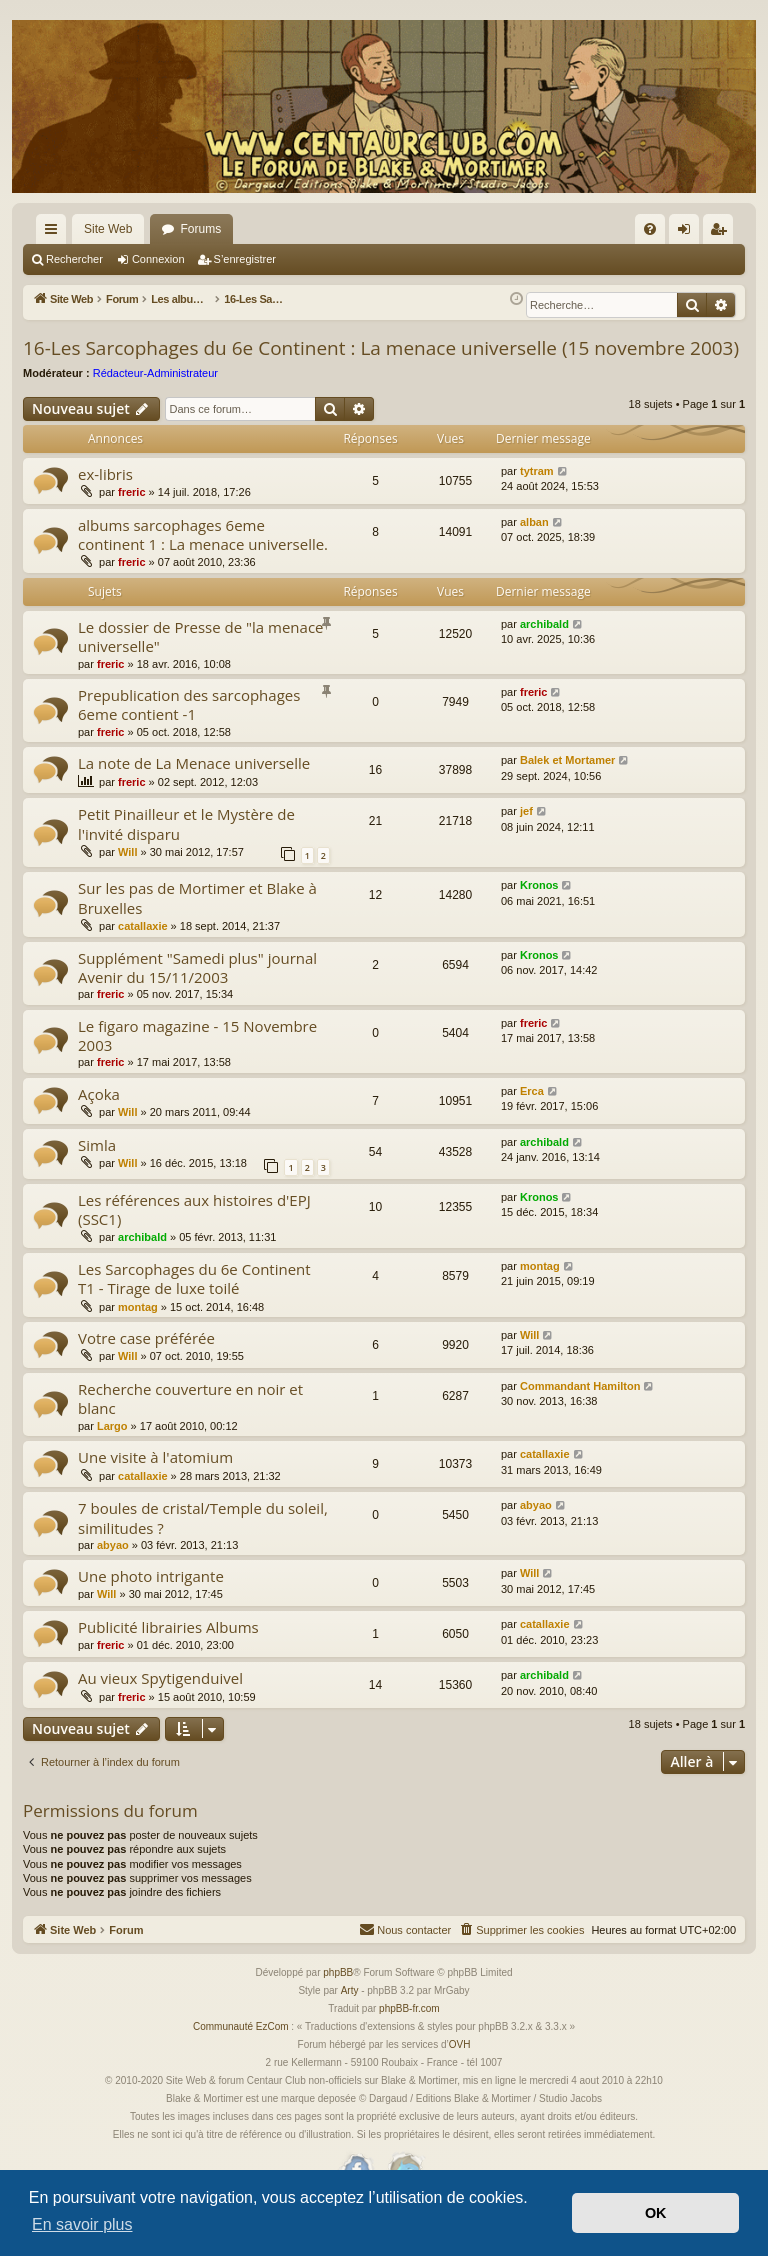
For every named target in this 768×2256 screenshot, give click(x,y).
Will (127, 875)
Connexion (158, 259)
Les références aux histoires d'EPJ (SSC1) (194, 1232)
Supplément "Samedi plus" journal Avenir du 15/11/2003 (197, 990)
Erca (532, 1114)
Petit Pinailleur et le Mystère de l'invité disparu (186, 846)
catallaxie (143, 949)
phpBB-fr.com (409, 2031)
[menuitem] (650, 229)
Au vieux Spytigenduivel (160, 1701)
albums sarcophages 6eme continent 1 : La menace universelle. (203, 557)
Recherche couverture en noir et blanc (190, 1421)
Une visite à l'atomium (155, 1480)
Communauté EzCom (241, 2049)
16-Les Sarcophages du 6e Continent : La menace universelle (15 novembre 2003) (381, 371)
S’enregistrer (245, 259)
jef (526, 834)
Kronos (539, 908)
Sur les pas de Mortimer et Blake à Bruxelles (197, 920)
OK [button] (656, 2213)
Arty (350, 2013)
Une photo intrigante (151, 1599)
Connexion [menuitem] (688, 233)
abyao (113, 1568)
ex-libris (105, 497)
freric (132, 515)
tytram (537, 494)
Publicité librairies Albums (168, 1650)
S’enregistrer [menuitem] (722, 233)
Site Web (108, 229)
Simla (97, 1168)
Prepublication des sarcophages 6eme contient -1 (189, 727)
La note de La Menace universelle (194, 786)
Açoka (99, 1117)
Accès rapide (55, 233)
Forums (200, 229)
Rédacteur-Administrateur (155, 396)
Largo (112, 1449)
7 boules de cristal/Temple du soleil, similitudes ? (203, 1540)
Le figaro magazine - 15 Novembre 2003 (197, 1058)
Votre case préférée (146, 1361)
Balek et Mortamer (567, 783)
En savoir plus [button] (82, 2224)
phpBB (338, 1995)
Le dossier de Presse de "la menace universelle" (201, 659)
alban (534, 545)
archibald (544, 647)
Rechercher (74, 259)
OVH (460, 2067)
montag (138, 1330)
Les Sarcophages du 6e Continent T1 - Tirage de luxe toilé (194, 1301)
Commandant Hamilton (580, 1409)
